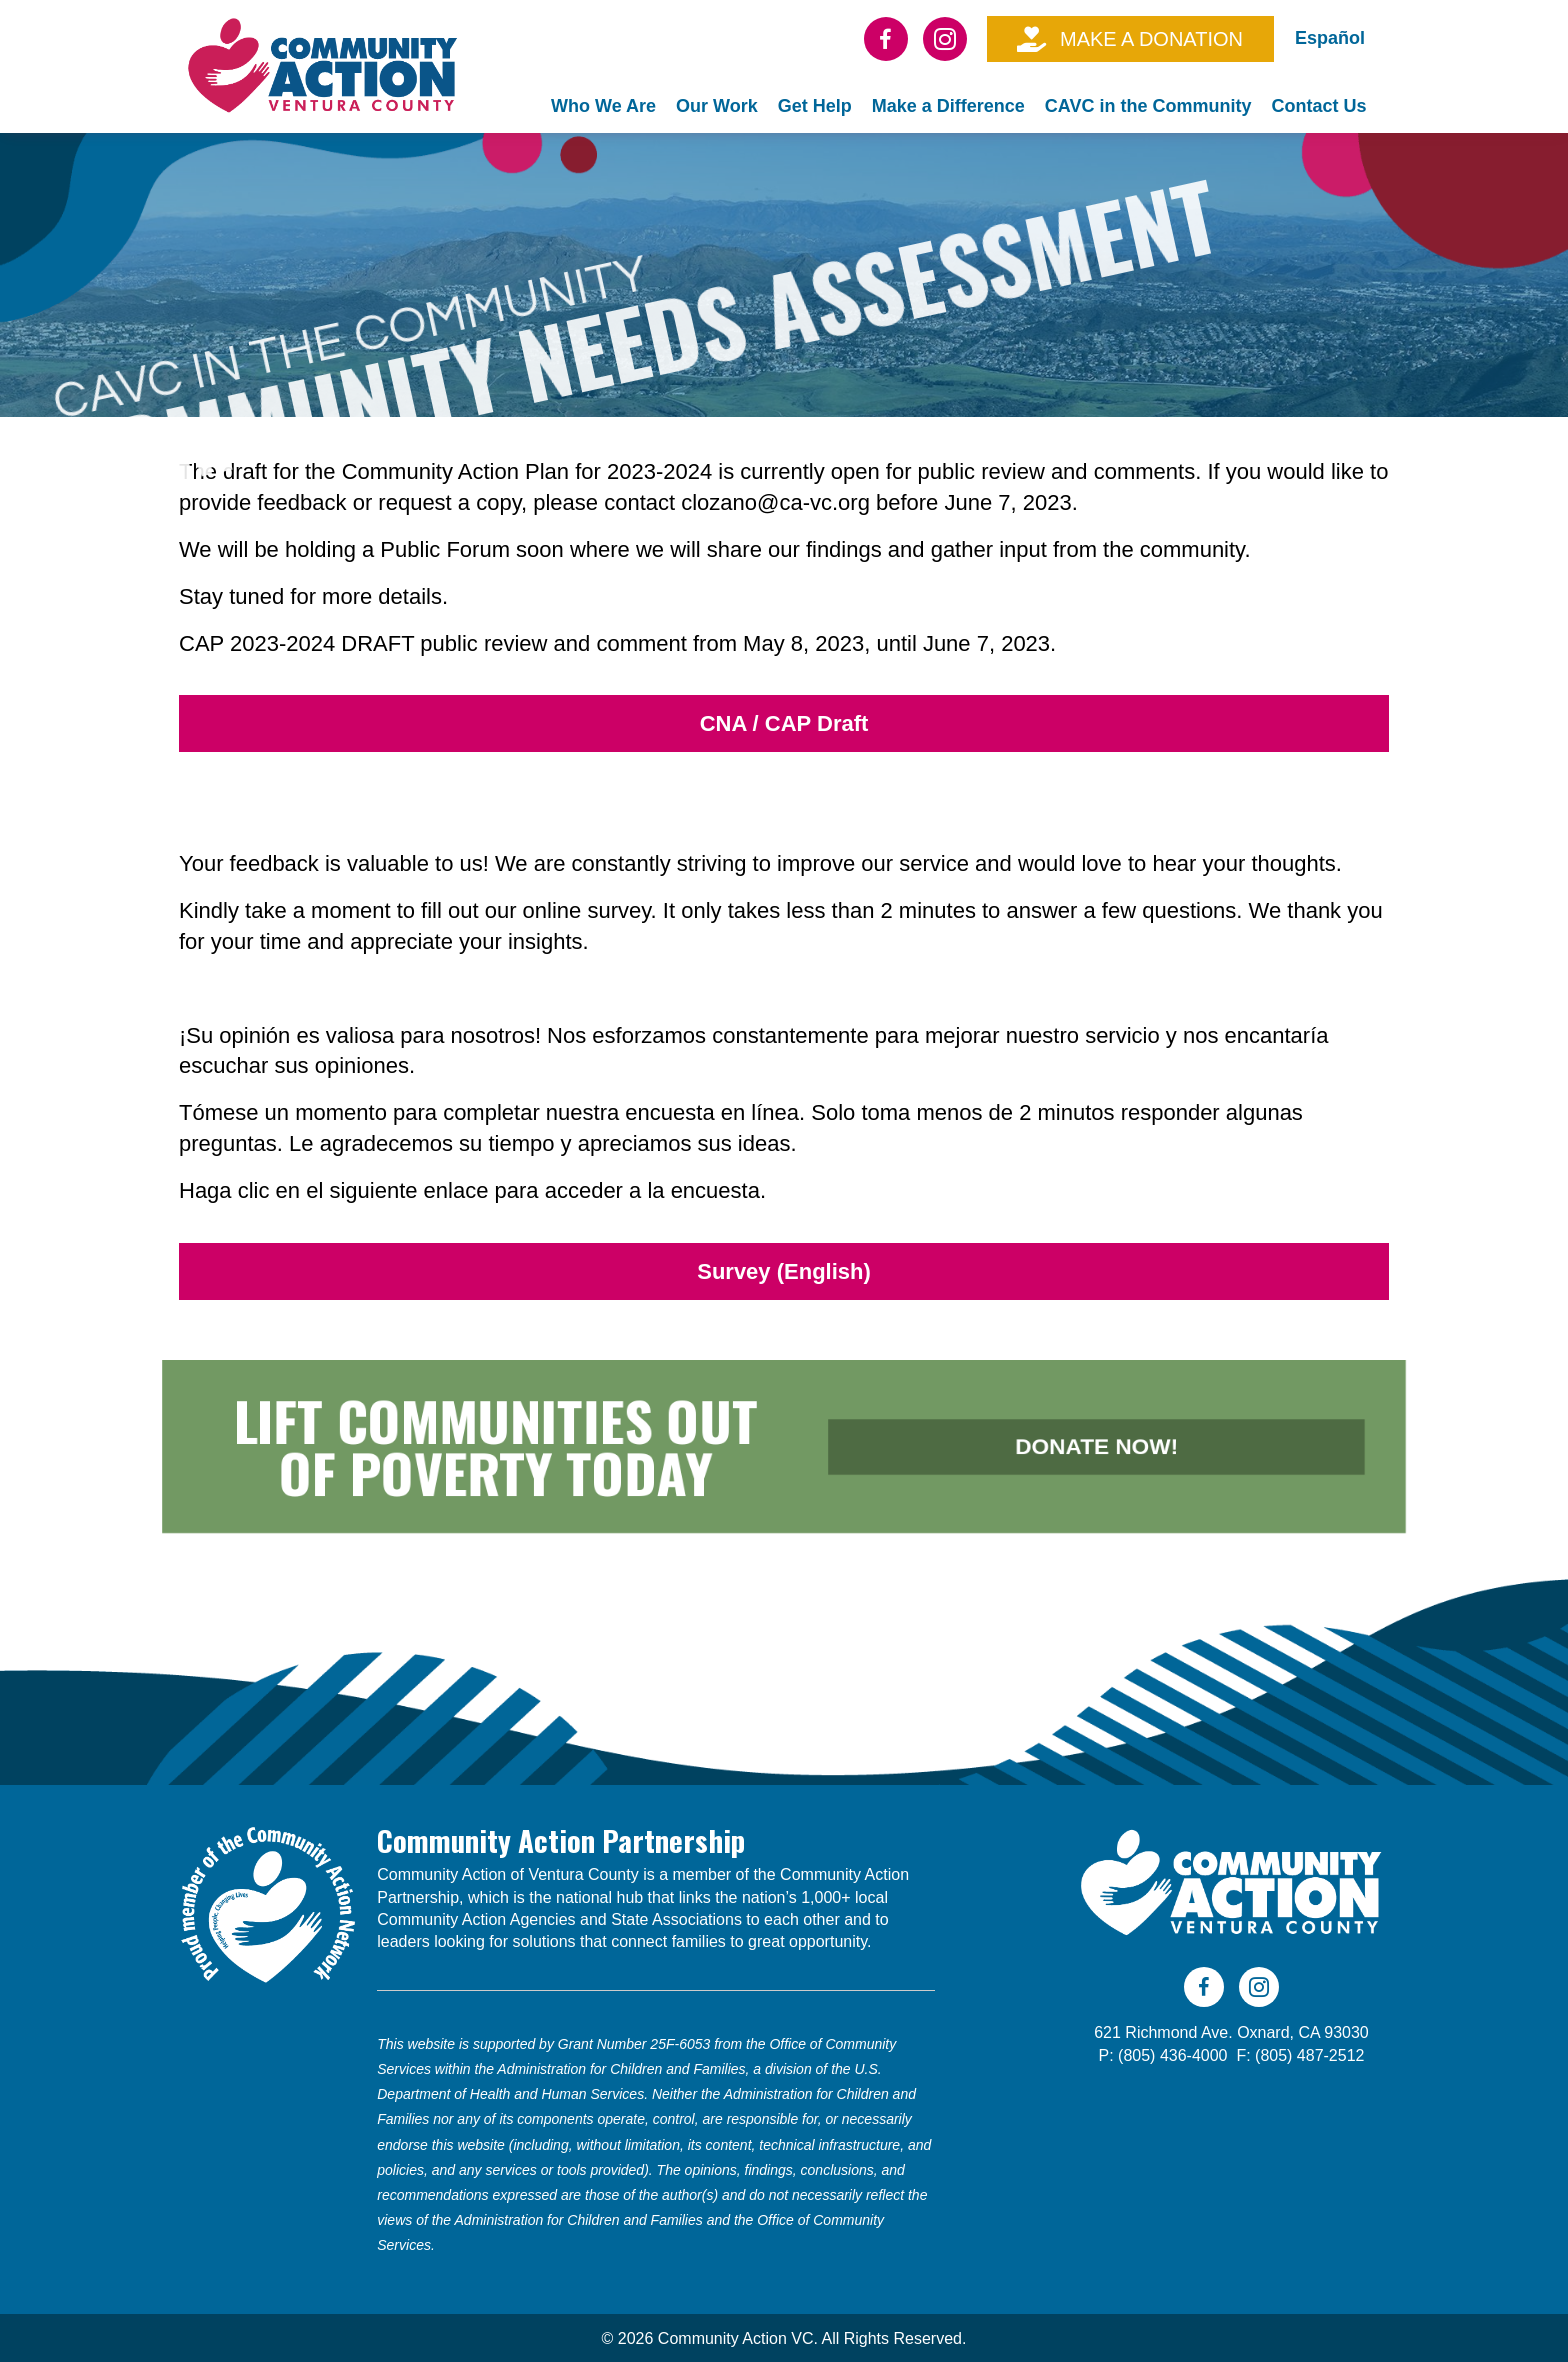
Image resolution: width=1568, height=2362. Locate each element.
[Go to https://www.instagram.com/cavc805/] (945, 39)
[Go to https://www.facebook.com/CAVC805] (886, 39)
